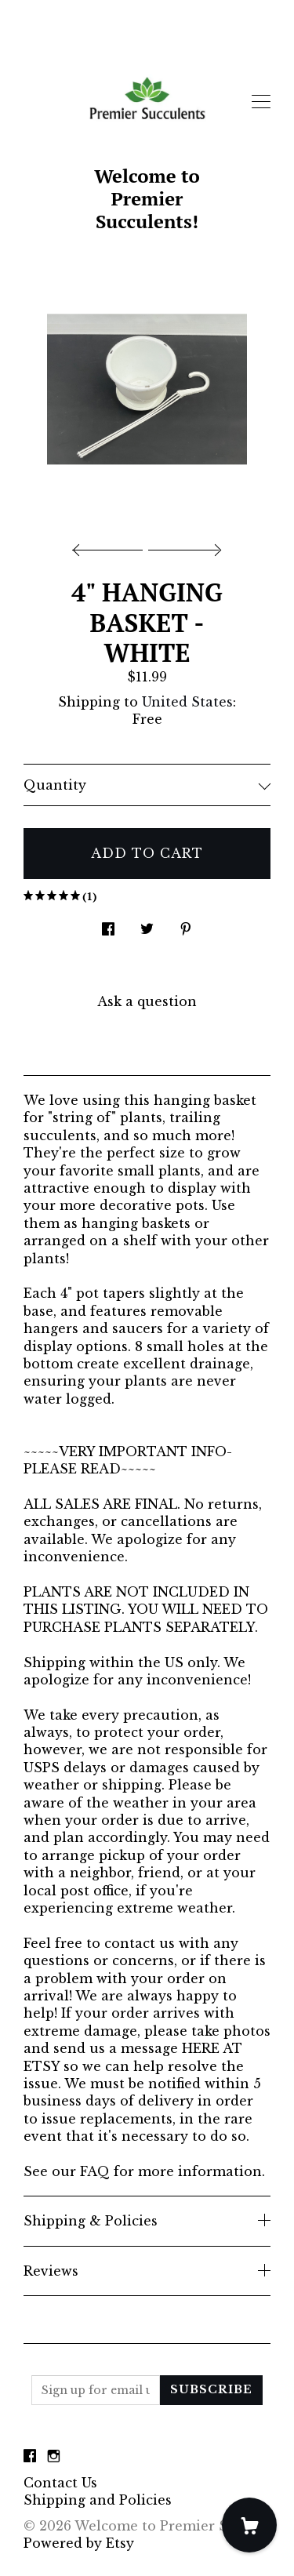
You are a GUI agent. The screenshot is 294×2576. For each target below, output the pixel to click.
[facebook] (30, 2456)
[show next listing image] (182, 546)
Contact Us (60, 2483)
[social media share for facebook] (108, 925)
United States (187, 702)
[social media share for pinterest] (186, 925)
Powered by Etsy (79, 2543)
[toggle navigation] (261, 102)
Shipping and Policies (98, 2500)
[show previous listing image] (111, 546)
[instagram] (54, 2456)
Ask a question (147, 1001)
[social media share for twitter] (147, 925)
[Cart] (249, 2525)
